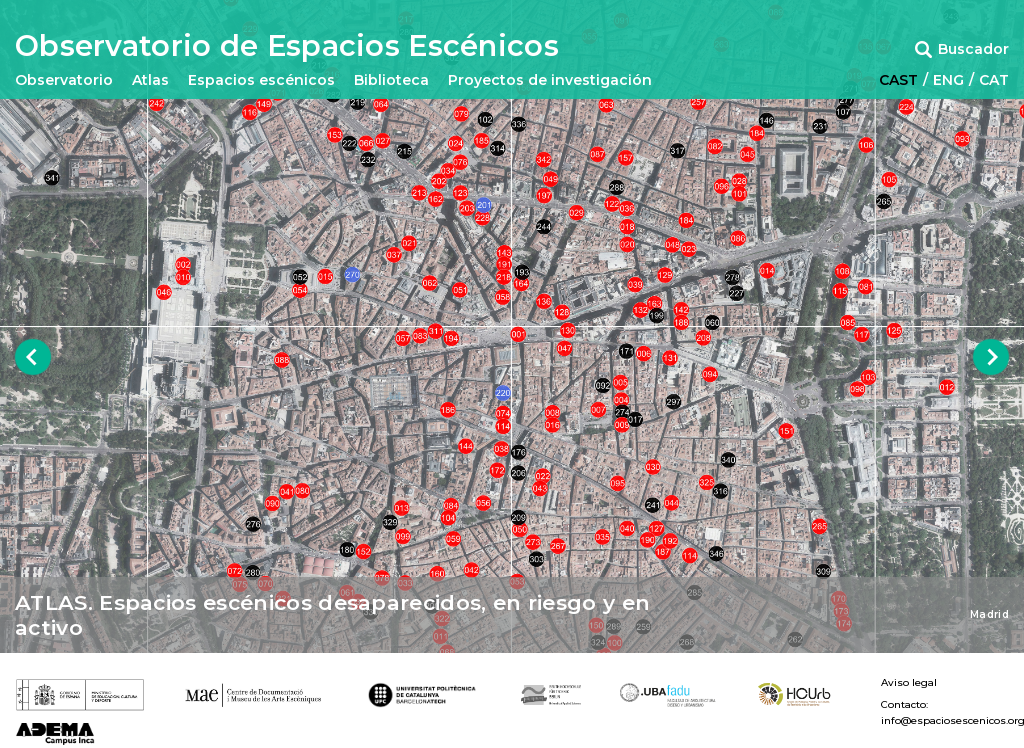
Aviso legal (909, 683)
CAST (898, 80)
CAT (994, 80)
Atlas (150, 80)
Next (991, 357)
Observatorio (64, 80)
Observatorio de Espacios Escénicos (287, 46)
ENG (948, 80)
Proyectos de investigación (550, 80)
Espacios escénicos (261, 80)
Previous (33, 357)
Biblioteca (391, 80)
